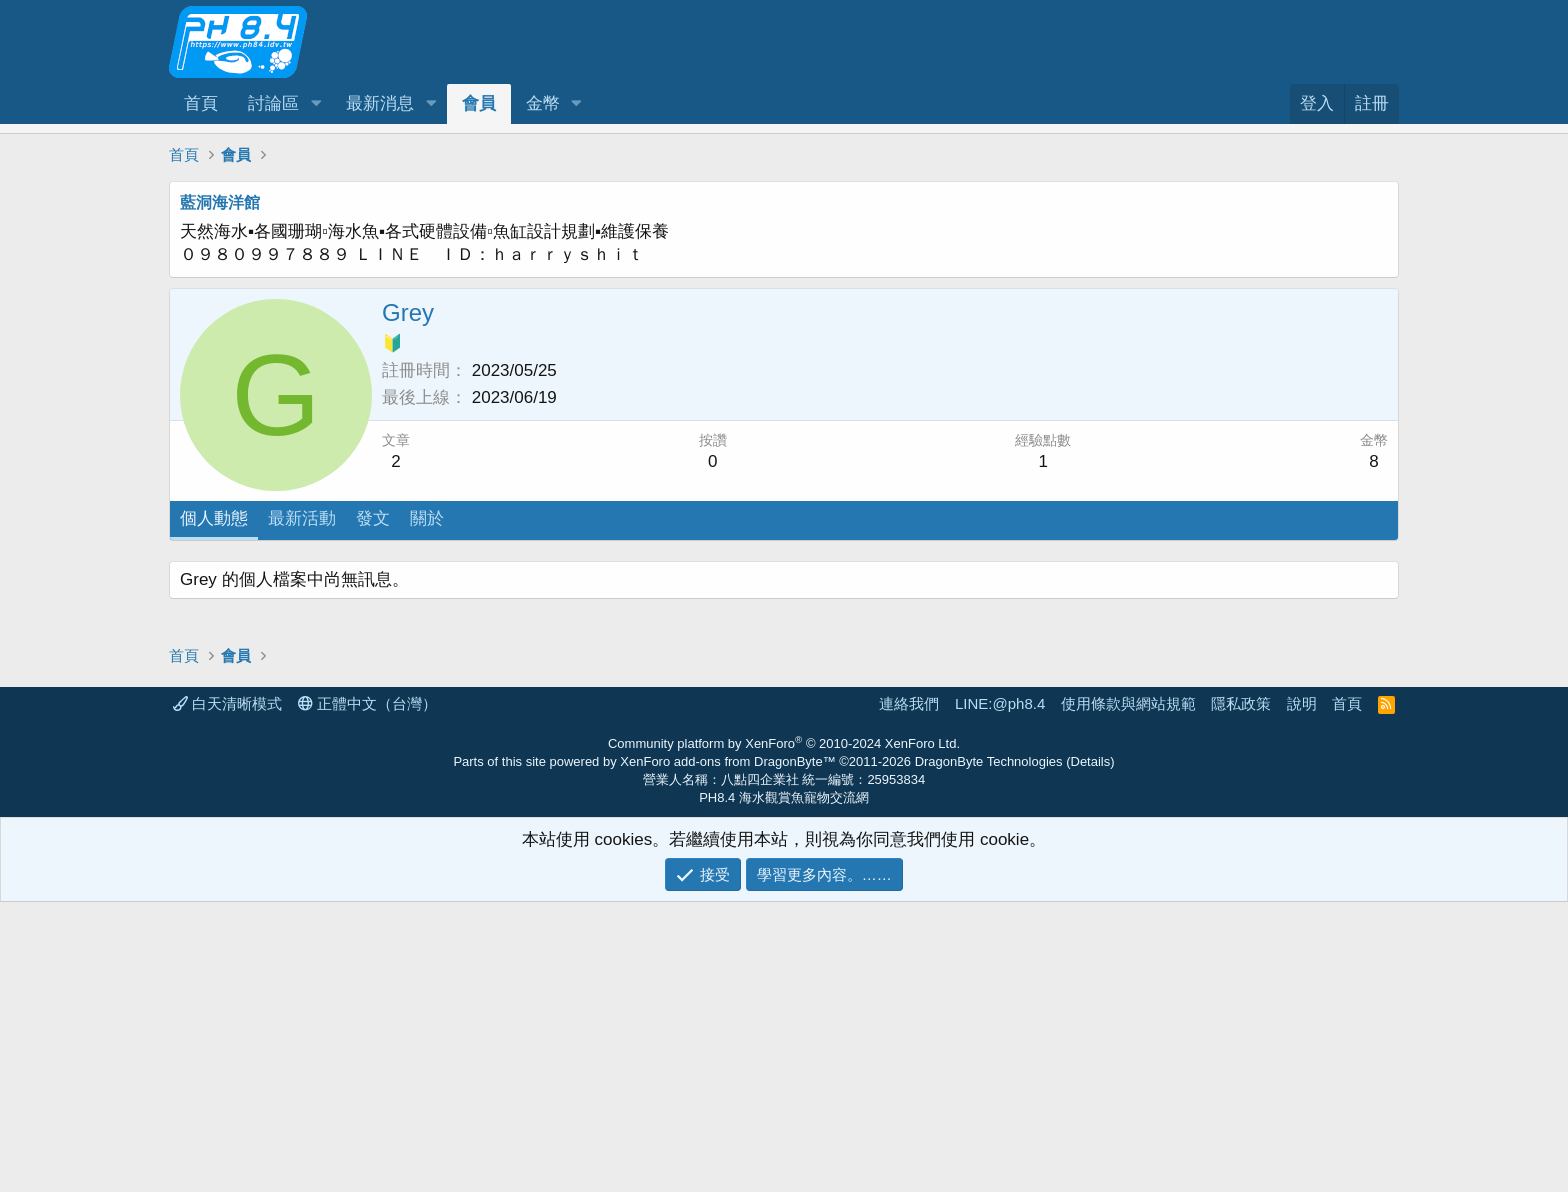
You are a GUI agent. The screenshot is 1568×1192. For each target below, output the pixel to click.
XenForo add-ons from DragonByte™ (727, 1051)
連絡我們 (909, 993)
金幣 (543, 103)
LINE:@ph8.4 (1000, 993)
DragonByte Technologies (989, 1051)
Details (1091, 1051)
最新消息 (380, 103)
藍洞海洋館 (220, 202)
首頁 (201, 103)
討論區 (273, 103)
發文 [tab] (373, 518)
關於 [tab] (427, 518)
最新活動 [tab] (302, 518)
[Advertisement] (769, 701)
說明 (1302, 993)
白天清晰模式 (227, 993)
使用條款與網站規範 (1128, 993)
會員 (479, 103)
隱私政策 (1241, 993)
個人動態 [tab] (214, 518)
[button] (316, 104)
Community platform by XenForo (784, 1033)
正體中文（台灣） (367, 993)
